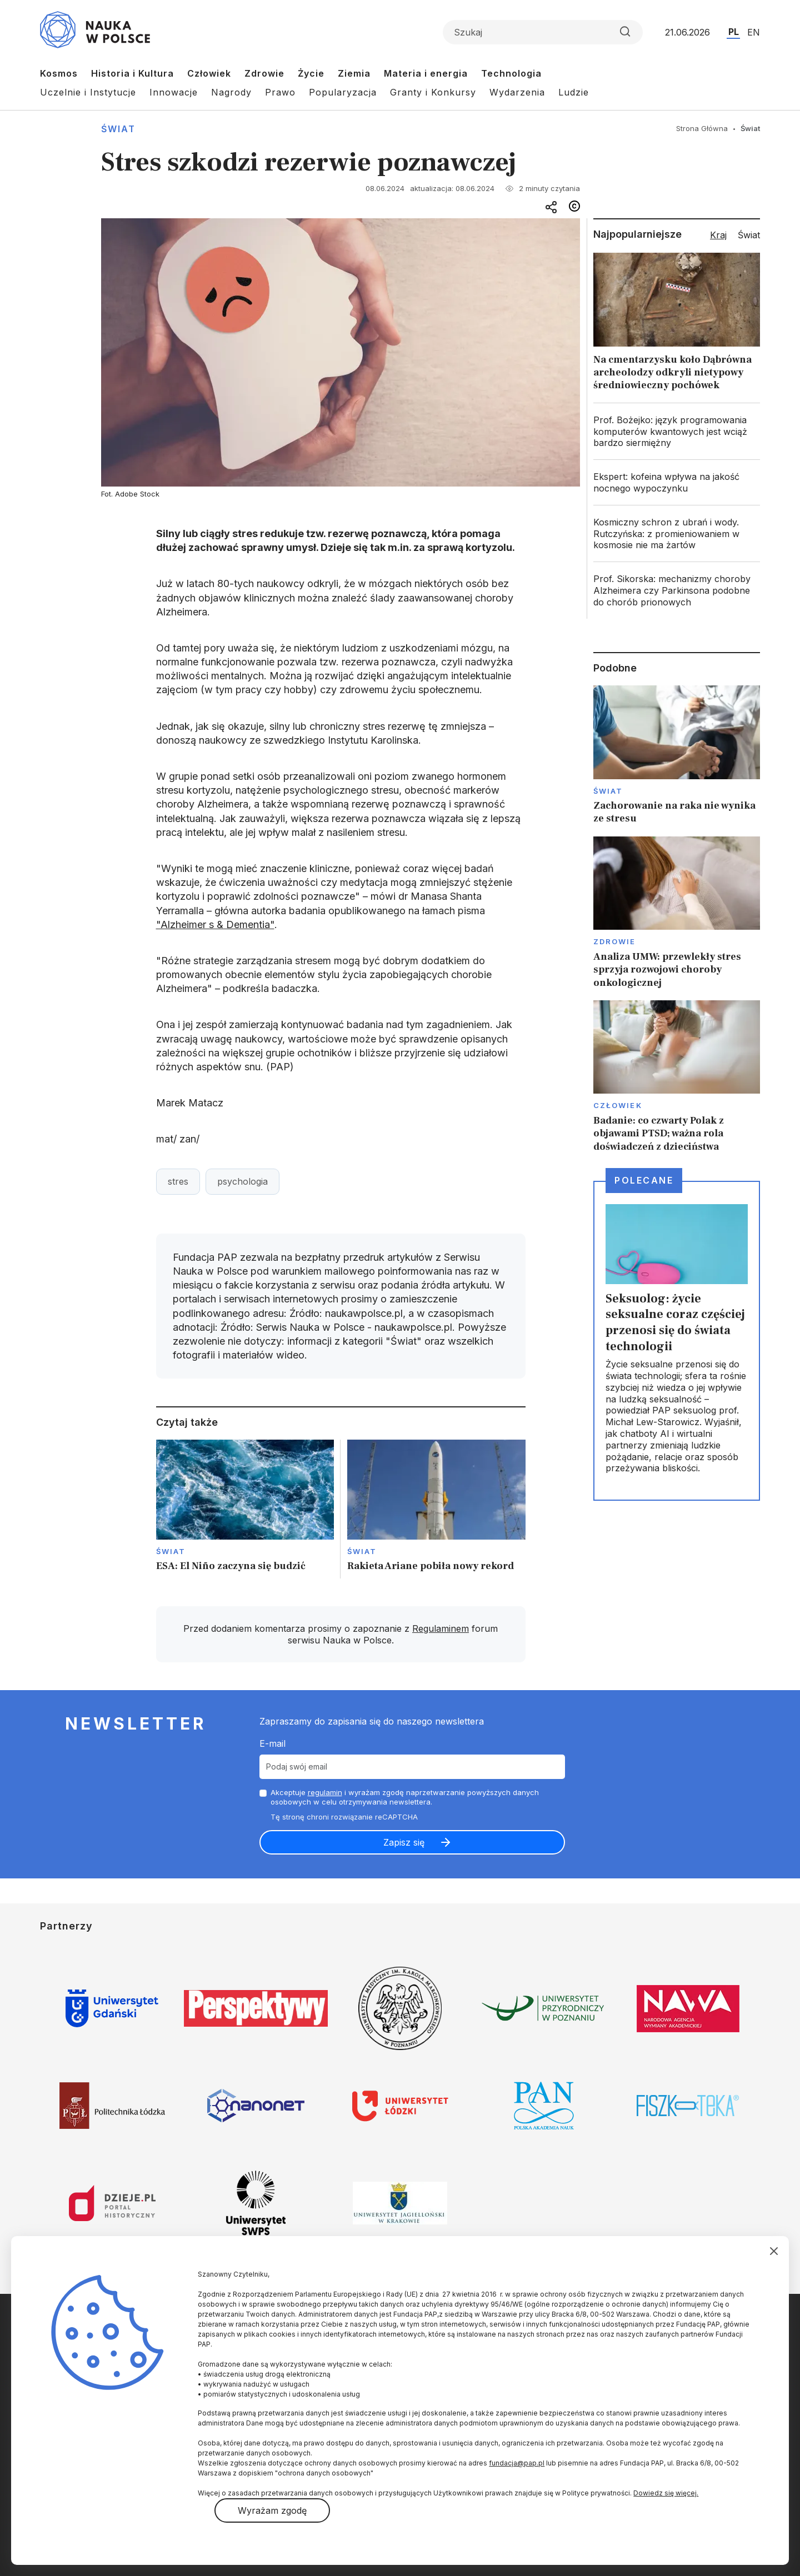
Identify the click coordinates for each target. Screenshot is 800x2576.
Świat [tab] (749, 234)
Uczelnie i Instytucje (88, 92)
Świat (118, 128)
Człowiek (209, 73)
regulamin (325, 1792)
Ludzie (573, 92)
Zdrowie (264, 73)
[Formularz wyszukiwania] (543, 32)
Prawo (280, 92)
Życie (311, 73)
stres (178, 1181)
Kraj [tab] (718, 234)
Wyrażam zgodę (272, 2510)
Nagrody (231, 92)
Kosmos (59, 73)
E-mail (272, 1743)
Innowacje (173, 92)
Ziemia (354, 73)
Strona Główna (702, 128)
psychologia (242, 1181)
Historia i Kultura (132, 73)
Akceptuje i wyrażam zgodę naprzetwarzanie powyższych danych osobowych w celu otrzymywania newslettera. (405, 1797)
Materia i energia (426, 73)
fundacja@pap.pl (516, 2463)
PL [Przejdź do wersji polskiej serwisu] (733, 31)
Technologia (511, 73)
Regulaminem (440, 1628)
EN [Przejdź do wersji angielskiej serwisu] (753, 32)
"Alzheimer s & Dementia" (215, 924)
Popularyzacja (343, 92)
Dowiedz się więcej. (665, 2493)
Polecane (643, 1180)
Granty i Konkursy (433, 92)
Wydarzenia (517, 92)
